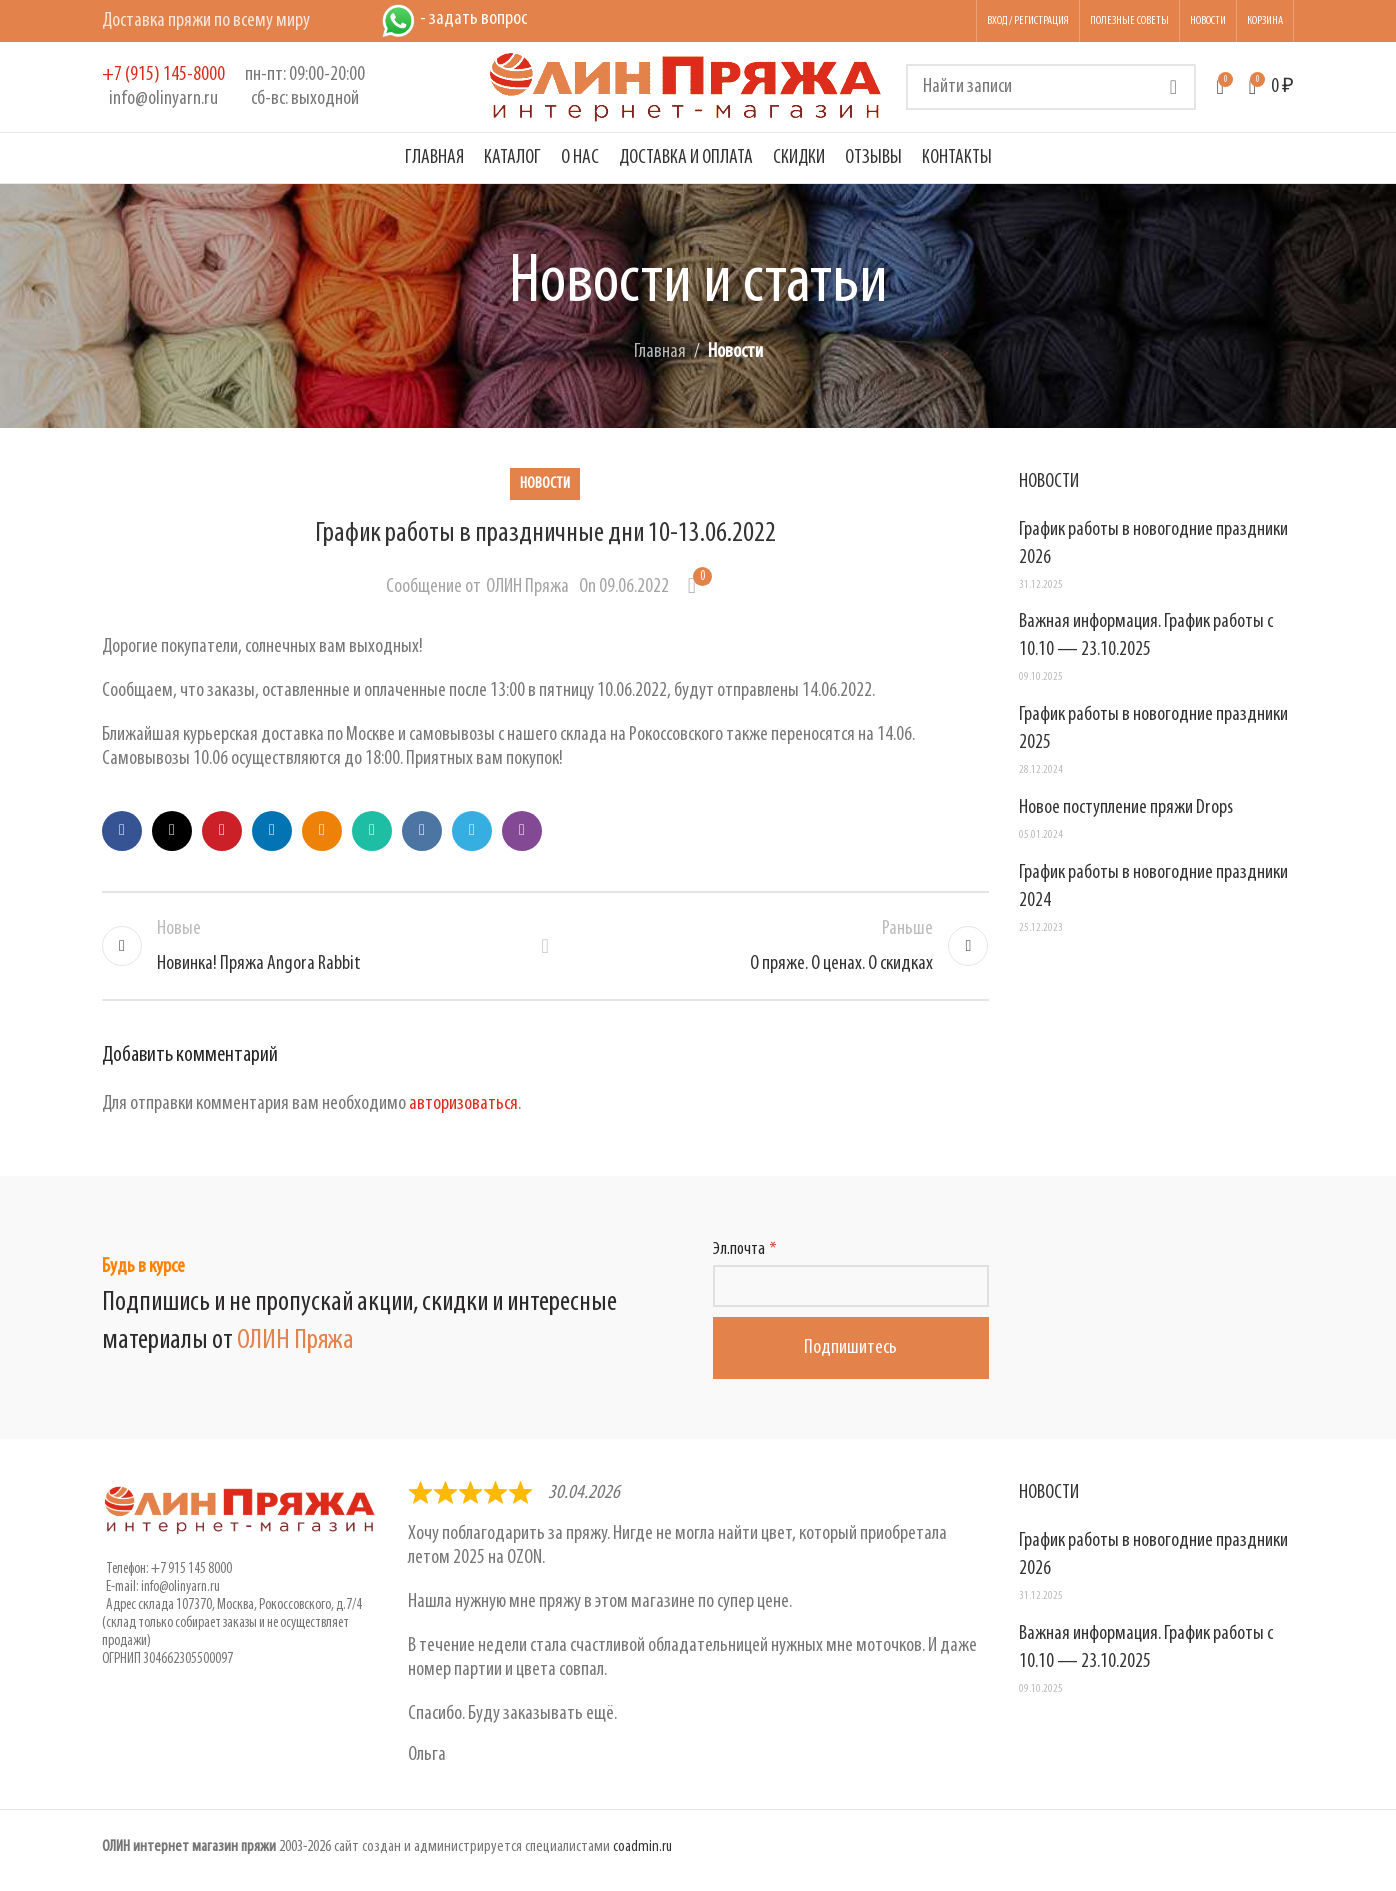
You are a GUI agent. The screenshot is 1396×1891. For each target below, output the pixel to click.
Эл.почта (739, 1258)
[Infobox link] (163, 87)
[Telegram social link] (472, 831)
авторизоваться (463, 1113)
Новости (735, 352)
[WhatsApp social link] (372, 831)
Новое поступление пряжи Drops (1126, 808)
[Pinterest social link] (222, 831)
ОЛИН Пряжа (527, 587)
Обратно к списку (545, 950)
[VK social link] (422, 831)
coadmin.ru (642, 1856)
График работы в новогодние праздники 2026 (1153, 544)
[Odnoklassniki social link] (322, 831)
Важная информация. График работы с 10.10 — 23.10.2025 (1146, 636)
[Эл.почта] (851, 1294)
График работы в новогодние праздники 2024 (1153, 887)
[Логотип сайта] (686, 87)
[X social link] (172, 831)
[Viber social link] (522, 831)
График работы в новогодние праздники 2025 (1153, 729)
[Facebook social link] (122, 831)
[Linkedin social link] (272, 831)
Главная (660, 352)
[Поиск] (1051, 87)
